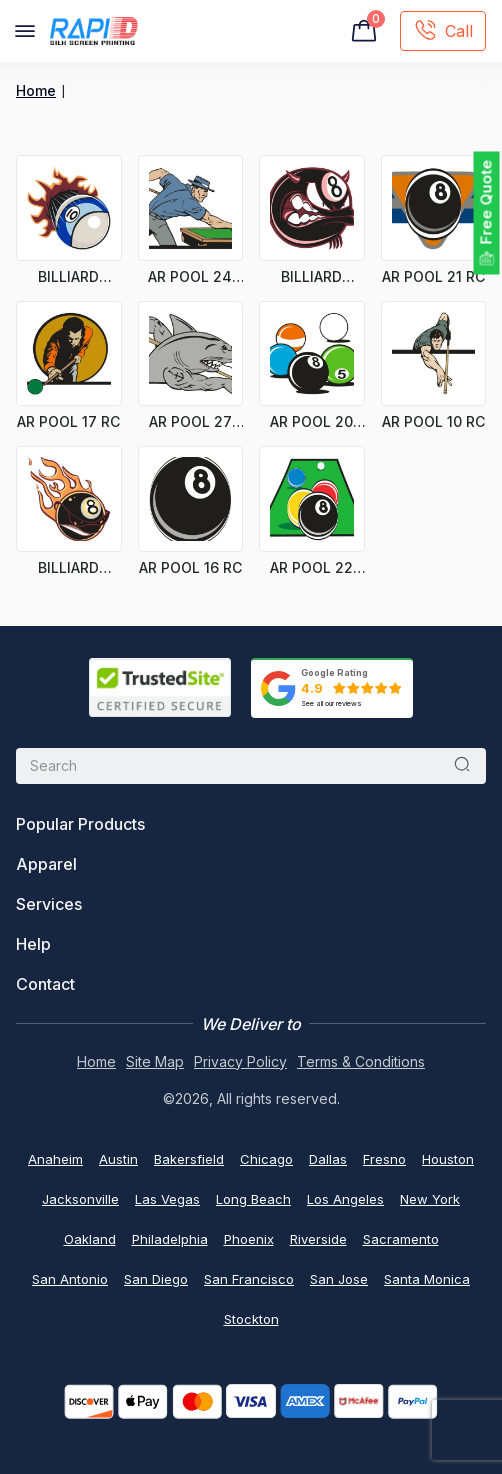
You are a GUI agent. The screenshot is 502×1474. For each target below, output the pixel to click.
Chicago (266, 1159)
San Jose (339, 1279)
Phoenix (249, 1239)
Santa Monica (427, 1279)
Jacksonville (80, 1199)
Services (49, 904)
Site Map (155, 1061)
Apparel (46, 864)
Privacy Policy (240, 1061)
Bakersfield (189, 1159)
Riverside (318, 1239)
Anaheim (55, 1159)
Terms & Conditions (361, 1061)
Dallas (328, 1159)
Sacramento (401, 1239)
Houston (448, 1159)
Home (36, 90)
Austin (118, 1159)
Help (33, 944)
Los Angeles (345, 1199)
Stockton (251, 1319)
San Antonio (70, 1279)
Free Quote (486, 202)
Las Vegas (167, 1199)
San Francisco (249, 1279)
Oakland (90, 1239)
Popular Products (80, 824)
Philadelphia (170, 1239)
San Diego (156, 1279)
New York (430, 1199)
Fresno (384, 1159)
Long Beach (253, 1199)
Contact (45, 984)
